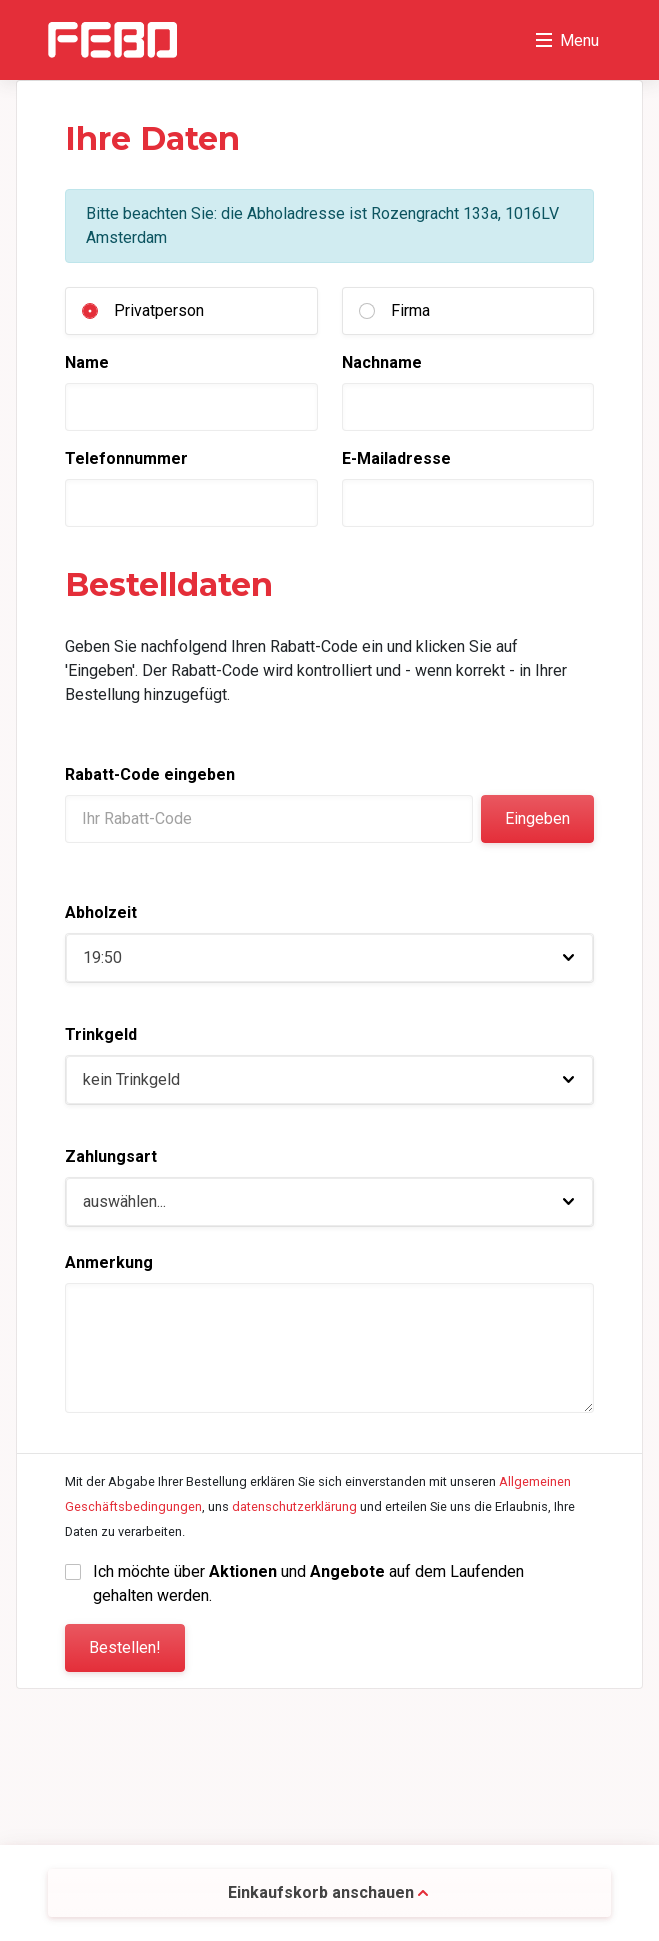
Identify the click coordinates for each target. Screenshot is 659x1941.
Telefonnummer (126, 458)
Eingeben (537, 818)
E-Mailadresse (396, 458)
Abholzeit (101, 912)
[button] (329, 958)
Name (87, 362)
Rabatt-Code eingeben (150, 774)
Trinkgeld (101, 1034)
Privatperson (159, 310)
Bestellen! (125, 1647)
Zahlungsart (111, 1156)
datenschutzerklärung (294, 1506)
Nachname (382, 362)
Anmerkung (109, 1262)
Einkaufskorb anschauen (328, 1892)
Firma (410, 310)
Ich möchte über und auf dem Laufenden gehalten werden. (310, 1583)
